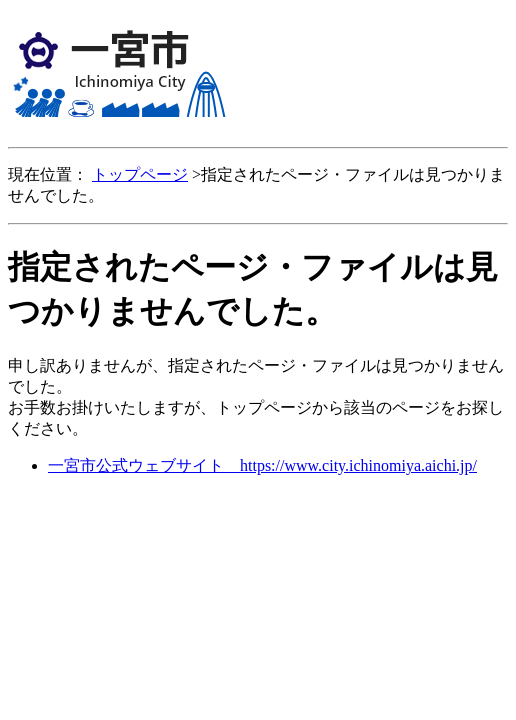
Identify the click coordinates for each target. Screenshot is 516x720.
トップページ (140, 174)
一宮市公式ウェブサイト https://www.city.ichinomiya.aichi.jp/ (262, 465)
